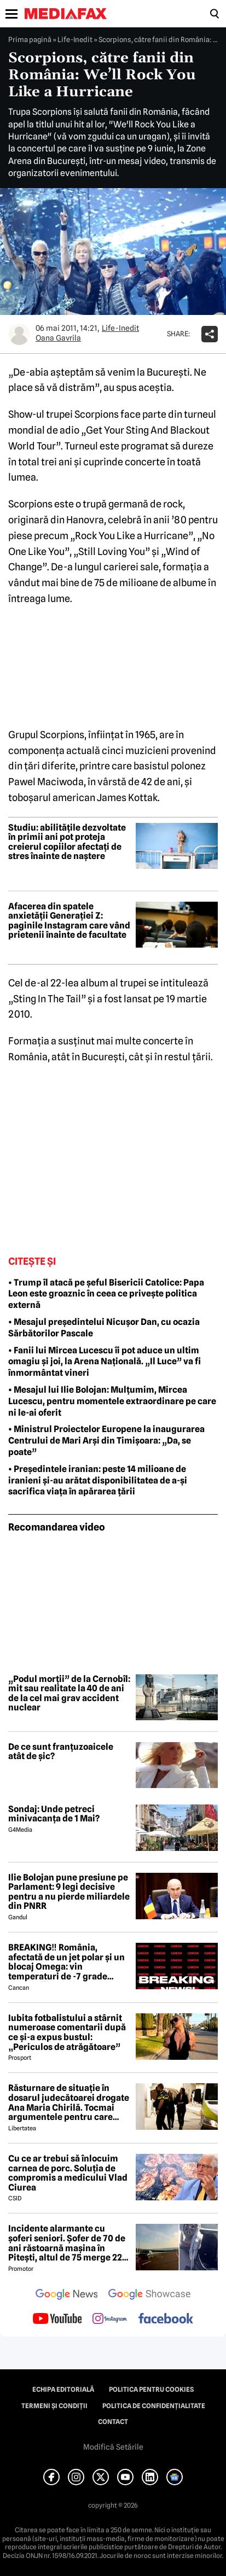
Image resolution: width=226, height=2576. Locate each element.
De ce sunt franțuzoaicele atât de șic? (60, 1751)
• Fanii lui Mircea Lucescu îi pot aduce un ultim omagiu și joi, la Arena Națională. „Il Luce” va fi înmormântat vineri (104, 1361)
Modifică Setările (113, 2447)
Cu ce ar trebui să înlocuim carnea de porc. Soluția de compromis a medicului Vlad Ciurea (68, 2173)
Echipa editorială (63, 2389)
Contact (113, 2422)
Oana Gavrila (58, 338)
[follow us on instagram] (109, 2319)
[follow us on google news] (67, 2295)
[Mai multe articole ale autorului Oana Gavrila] (19, 334)
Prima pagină (29, 39)
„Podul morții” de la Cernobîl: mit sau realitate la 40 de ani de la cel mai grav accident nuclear (69, 1693)
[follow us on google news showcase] (149, 2295)
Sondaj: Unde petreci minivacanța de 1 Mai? (54, 1814)
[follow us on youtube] (57, 2319)
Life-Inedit (74, 39)
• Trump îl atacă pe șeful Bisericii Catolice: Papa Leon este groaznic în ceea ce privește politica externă (106, 1294)
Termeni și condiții (54, 2406)
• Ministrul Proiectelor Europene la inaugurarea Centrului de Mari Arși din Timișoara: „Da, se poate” (106, 1440)
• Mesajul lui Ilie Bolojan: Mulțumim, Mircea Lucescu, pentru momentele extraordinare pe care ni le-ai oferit (112, 1401)
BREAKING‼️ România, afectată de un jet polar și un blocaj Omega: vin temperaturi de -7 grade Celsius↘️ (66, 1962)
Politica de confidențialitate (153, 2406)
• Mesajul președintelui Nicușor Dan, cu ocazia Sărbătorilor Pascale (104, 1328)
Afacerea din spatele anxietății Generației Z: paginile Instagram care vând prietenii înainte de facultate (69, 921)
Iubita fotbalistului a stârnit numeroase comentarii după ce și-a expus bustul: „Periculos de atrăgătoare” (67, 2032)
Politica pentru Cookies (151, 2389)
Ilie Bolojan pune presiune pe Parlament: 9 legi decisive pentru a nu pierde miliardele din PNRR (69, 1892)
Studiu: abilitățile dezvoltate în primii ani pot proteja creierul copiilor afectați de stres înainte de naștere (67, 842)
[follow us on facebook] (166, 2319)
